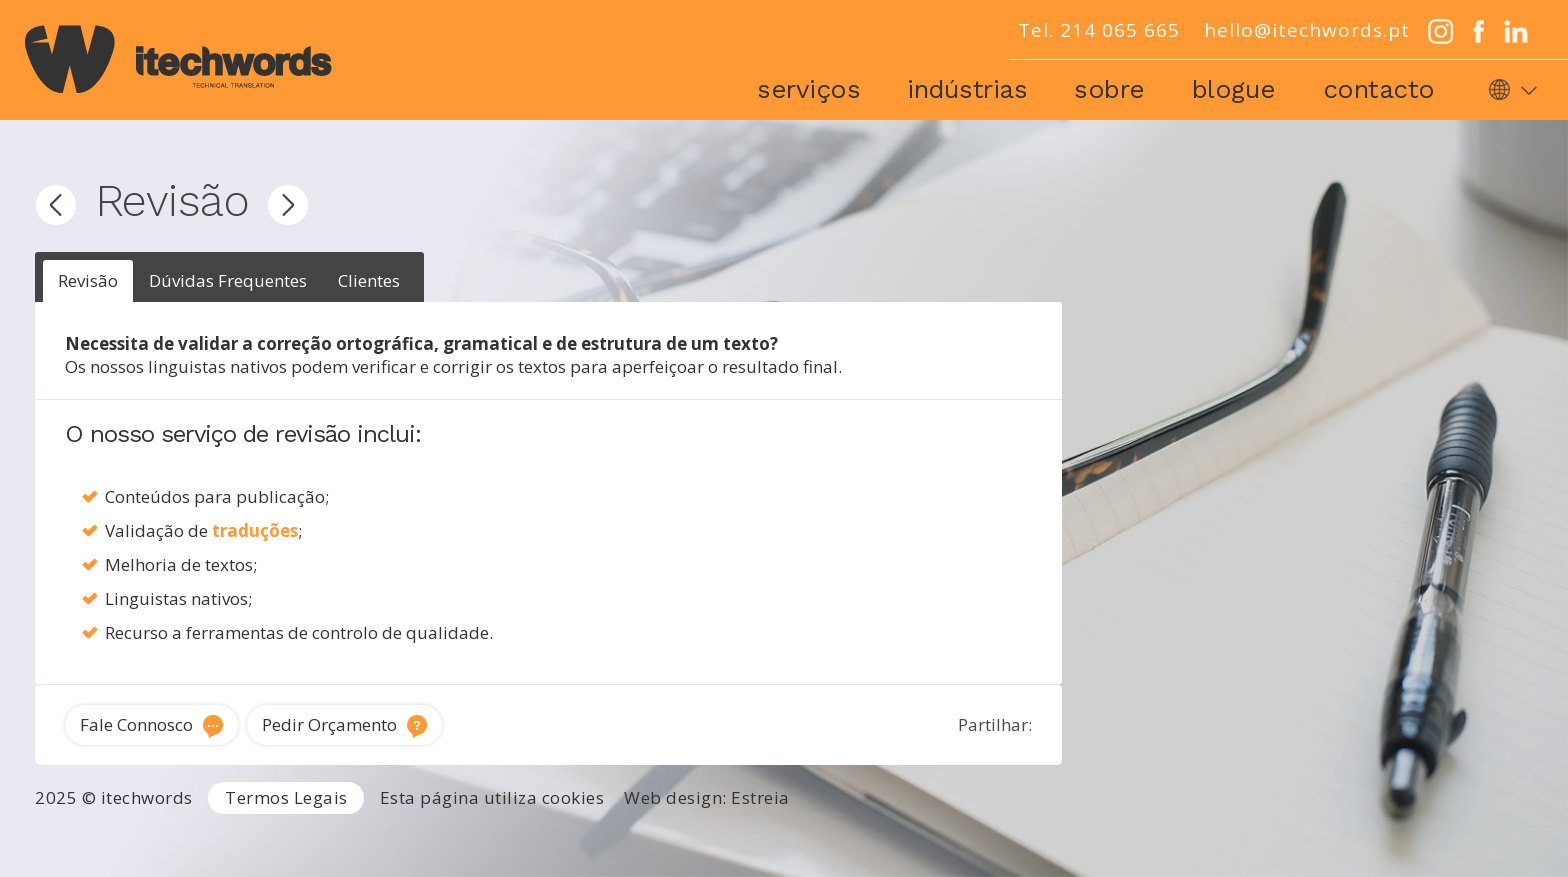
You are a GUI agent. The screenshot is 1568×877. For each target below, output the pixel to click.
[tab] (88, 281)
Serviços (808, 89)
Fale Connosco (136, 724)
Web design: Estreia (707, 797)
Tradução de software (1168, 840)
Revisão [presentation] (88, 280)
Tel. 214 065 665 (1099, 30)
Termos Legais (286, 797)
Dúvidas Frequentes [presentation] (228, 280)
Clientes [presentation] (369, 280)
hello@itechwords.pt (1307, 30)
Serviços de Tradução (306, 840)
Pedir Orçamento (329, 724)
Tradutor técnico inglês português (750, 840)
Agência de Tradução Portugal (112, 840)
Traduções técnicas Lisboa (979, 840)
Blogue (1234, 89)
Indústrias (967, 89)
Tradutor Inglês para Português (507, 840)
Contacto (1379, 89)
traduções (255, 530)
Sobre (1109, 89)
